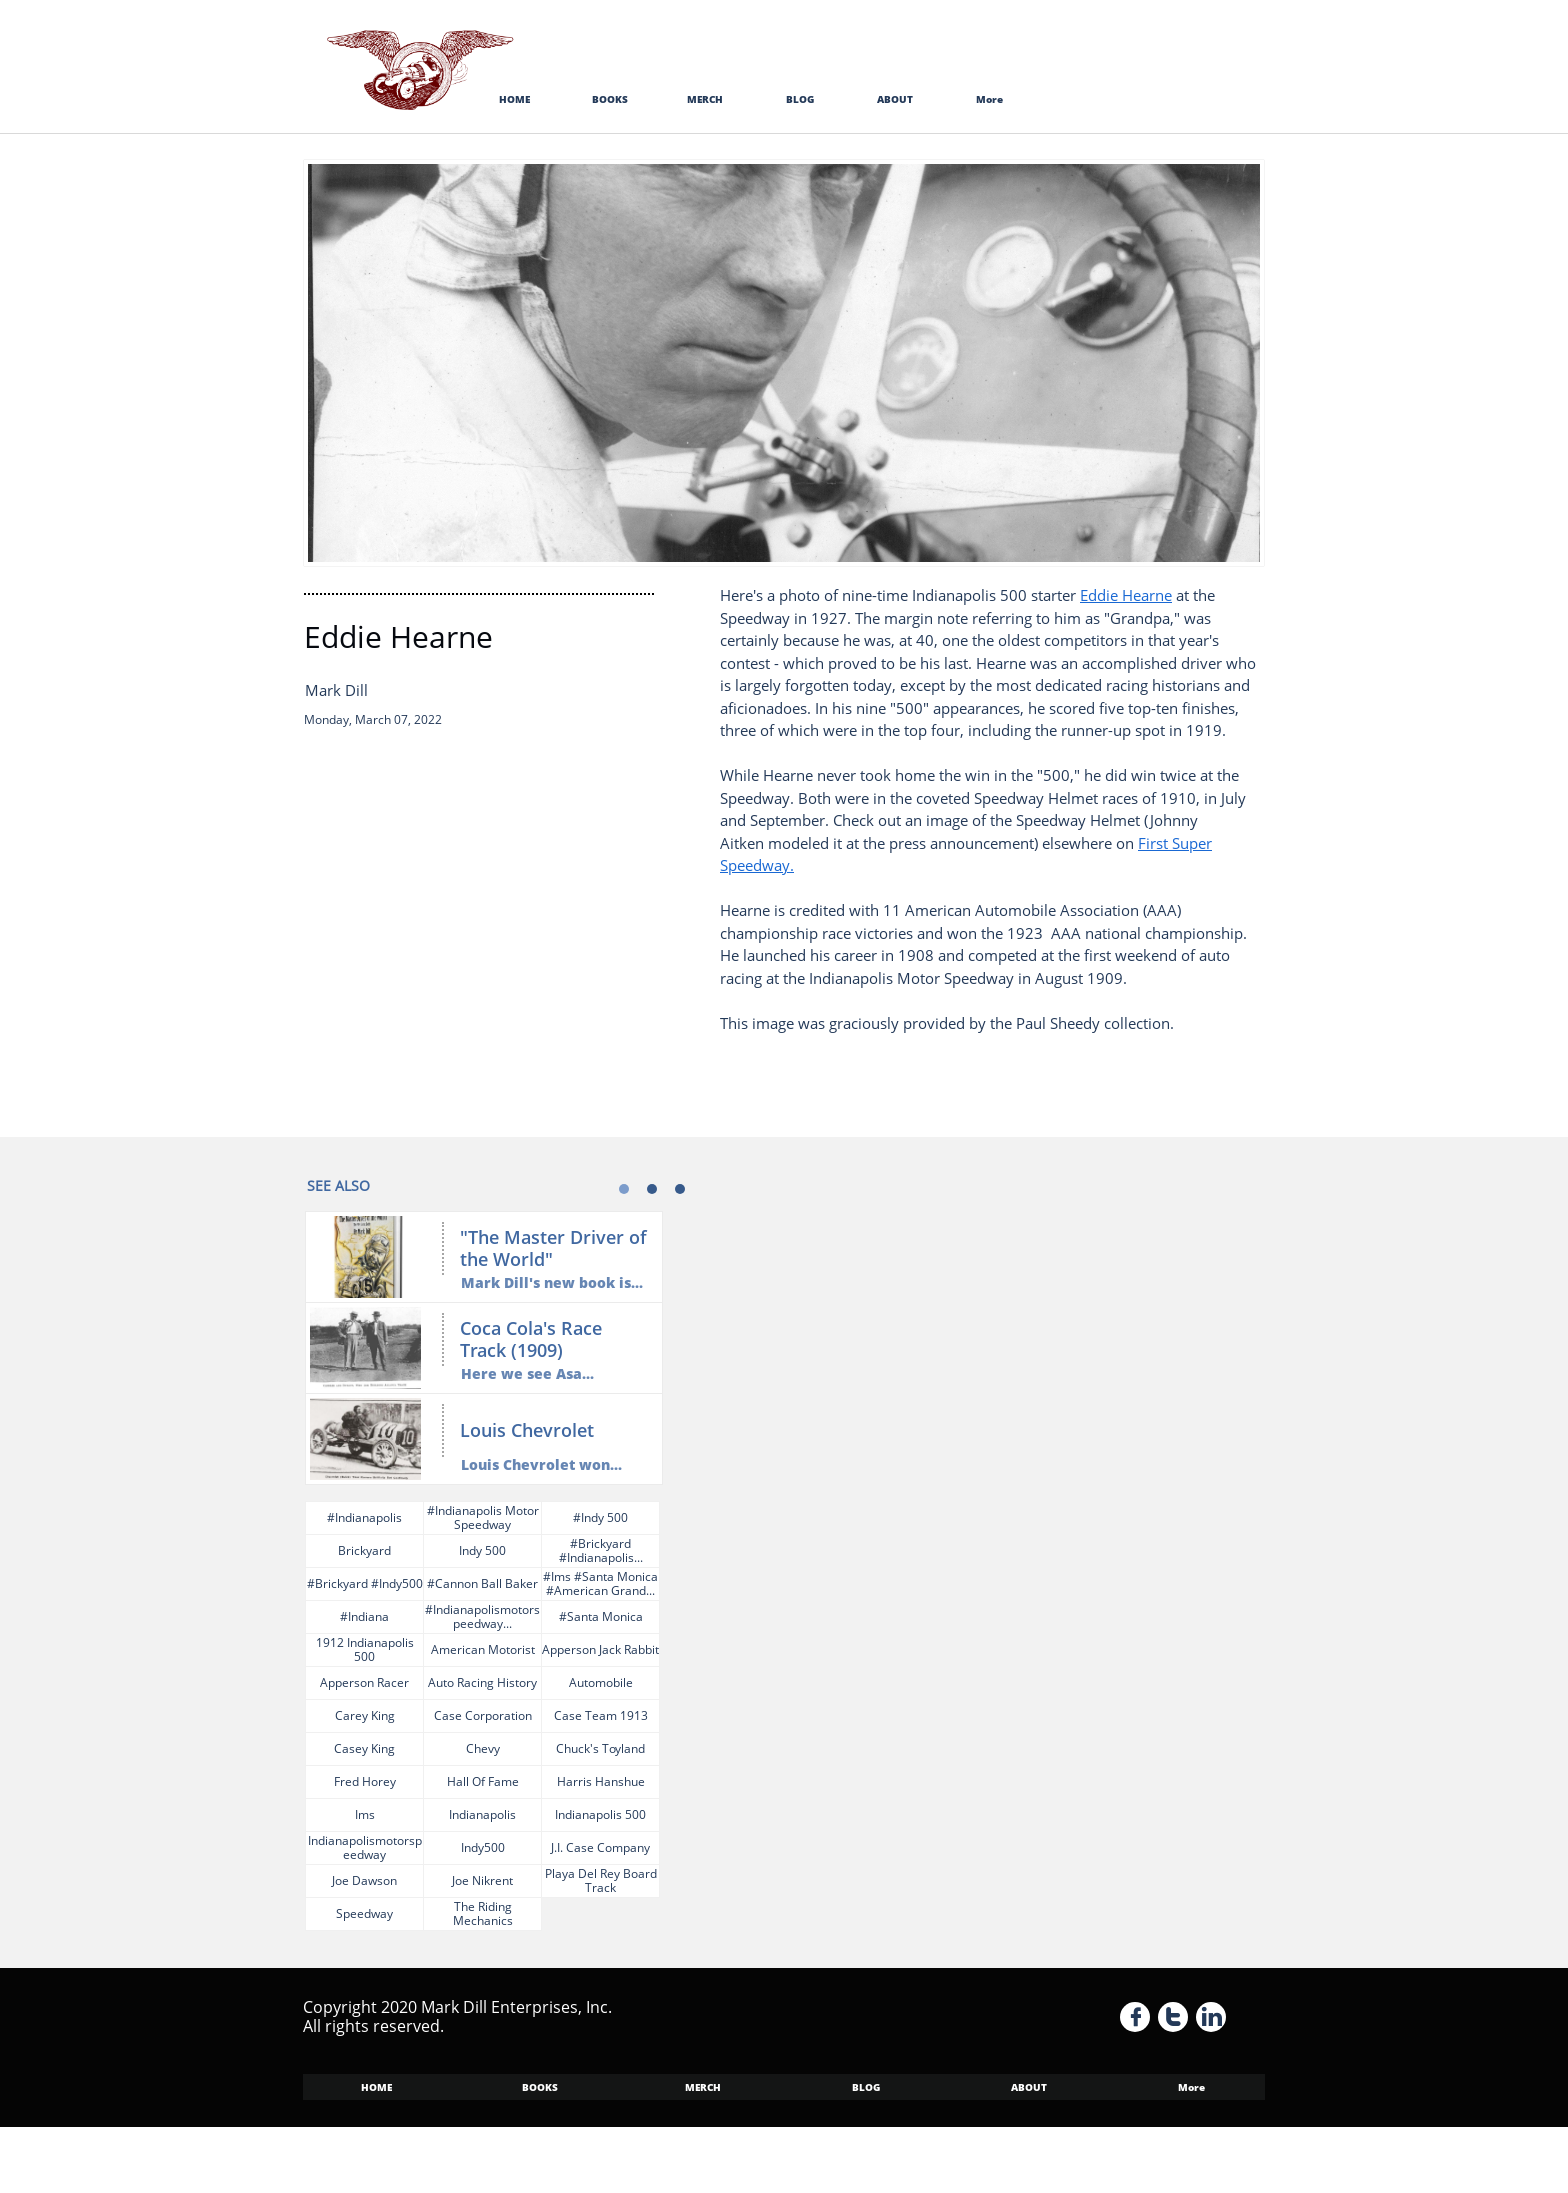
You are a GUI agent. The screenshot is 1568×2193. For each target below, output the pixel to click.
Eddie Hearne (1126, 595)
